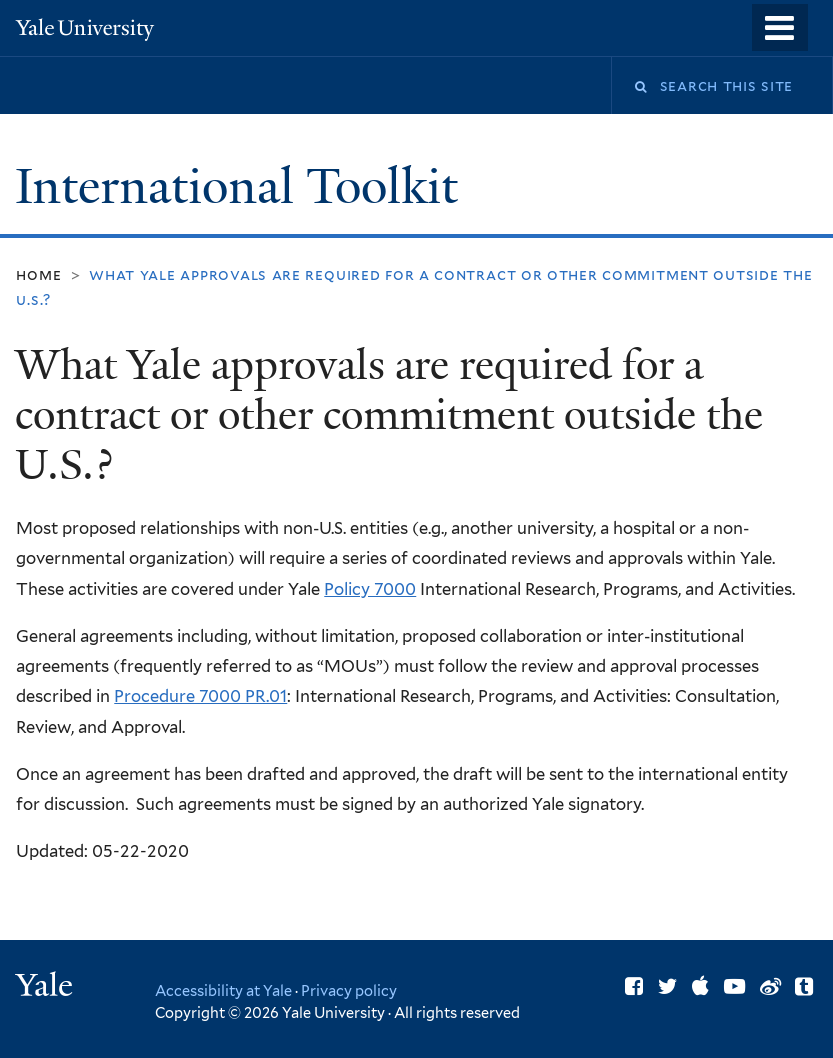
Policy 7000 (370, 589)
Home (38, 274)
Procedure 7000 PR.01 (200, 696)
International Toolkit (242, 186)
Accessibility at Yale (223, 990)
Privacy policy (349, 990)
